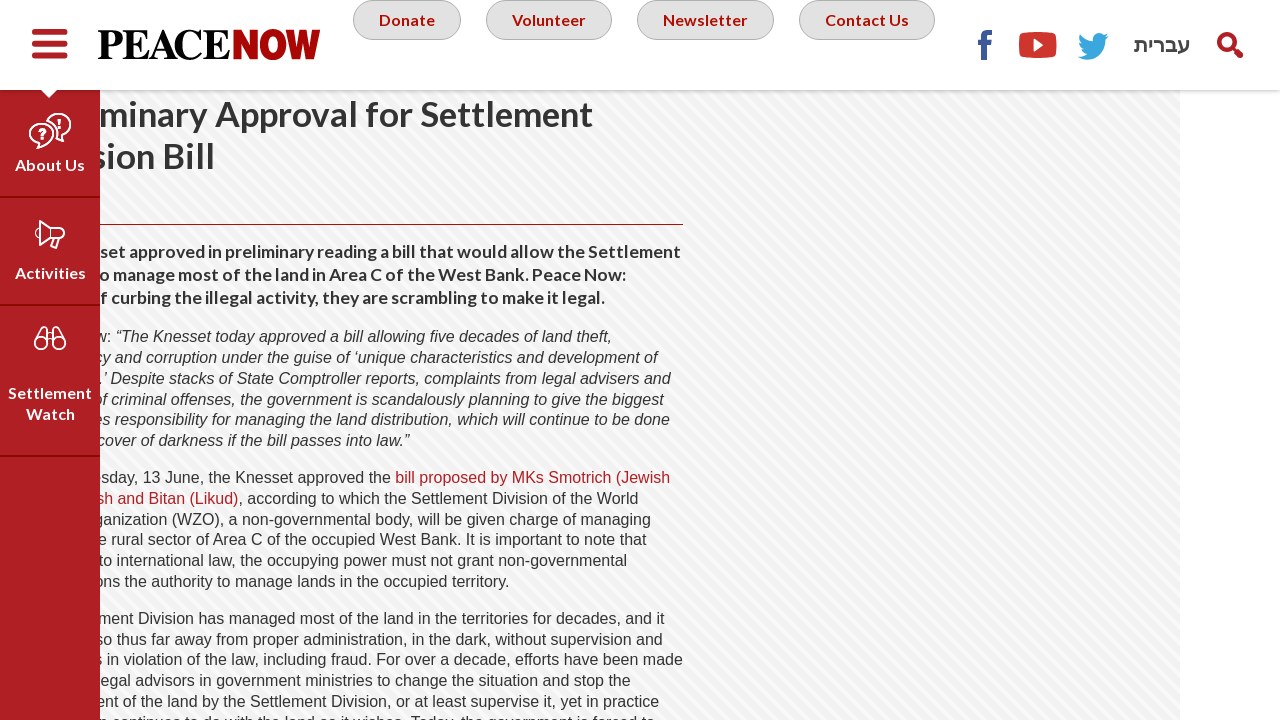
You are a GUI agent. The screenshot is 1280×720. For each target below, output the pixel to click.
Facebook (1120, 135)
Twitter (1230, 135)
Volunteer (629, 44)
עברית (1162, 44)
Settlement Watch (50, 403)
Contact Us (645, 124)
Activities (50, 272)
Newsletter (795, 44)
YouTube (1175, 135)
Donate (480, 44)
